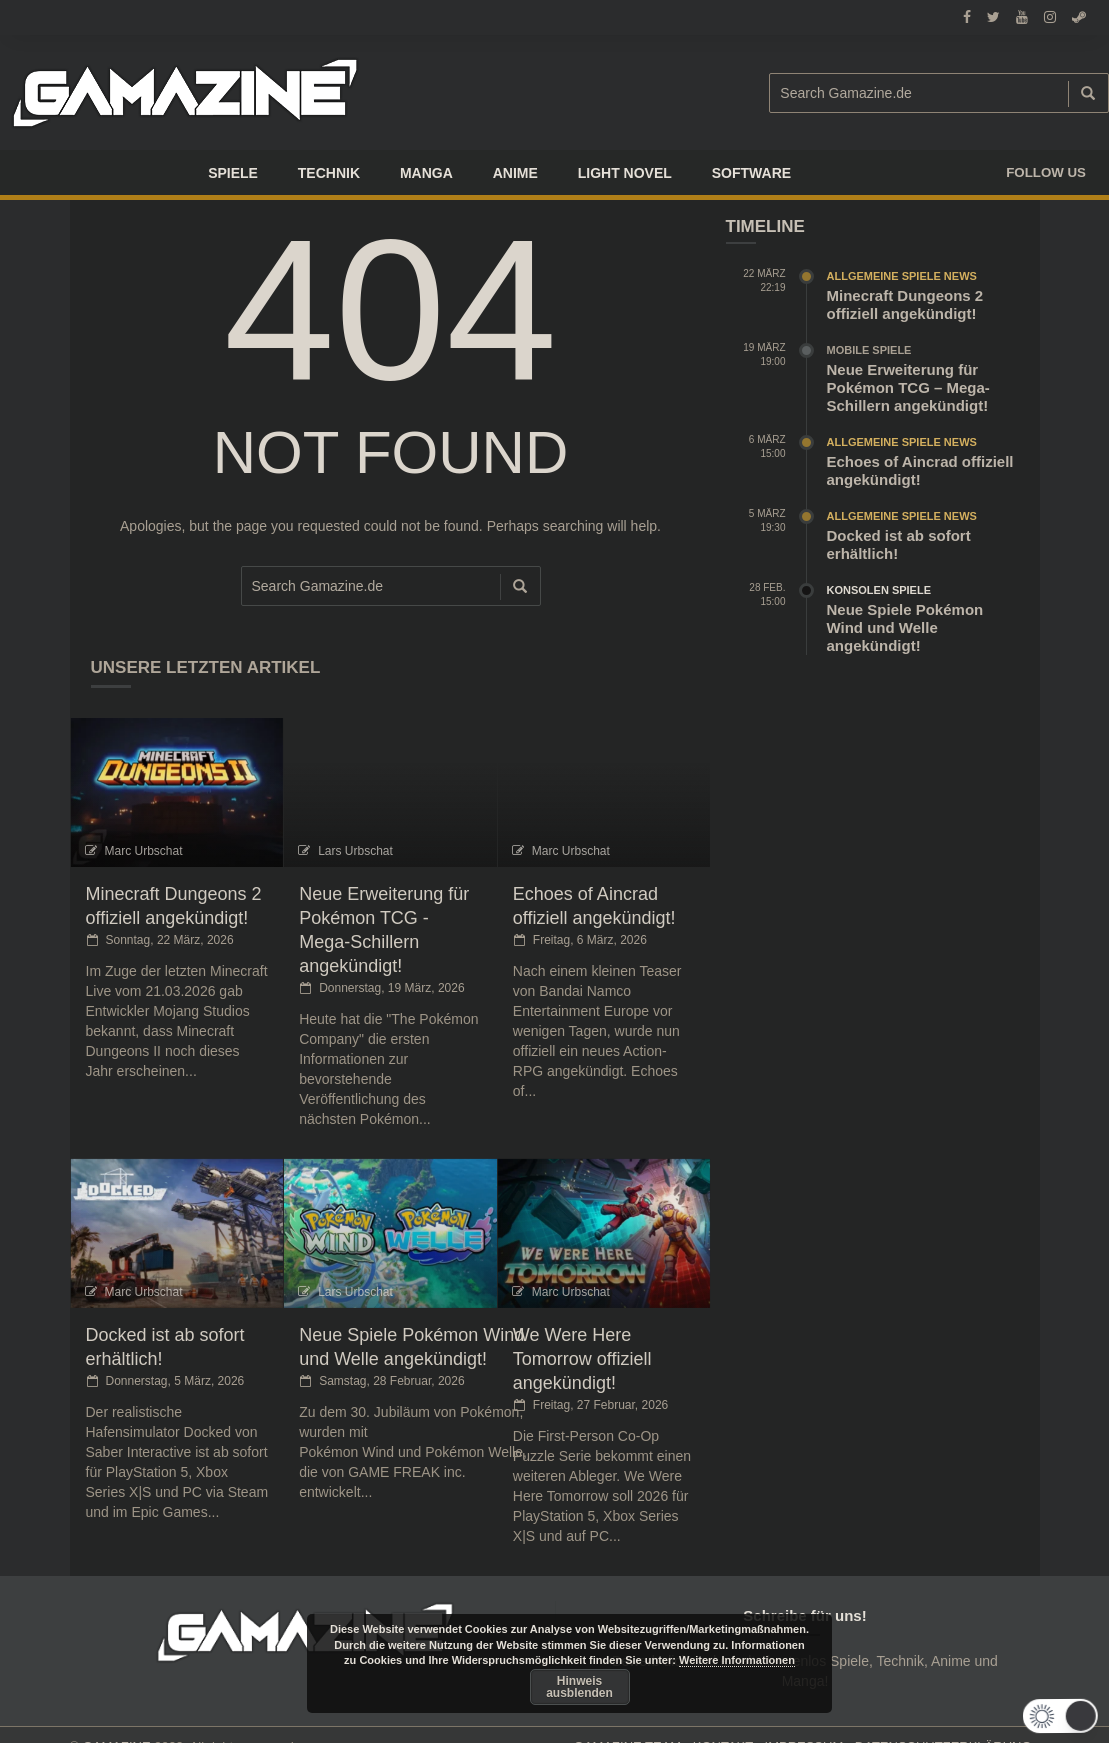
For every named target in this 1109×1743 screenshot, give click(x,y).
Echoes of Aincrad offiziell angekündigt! (920, 470)
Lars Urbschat (355, 851)
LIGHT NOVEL (625, 173)
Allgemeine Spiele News (902, 276)
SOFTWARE (751, 173)
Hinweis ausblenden (579, 1687)
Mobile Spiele (869, 350)
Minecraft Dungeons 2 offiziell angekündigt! (905, 304)
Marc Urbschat (144, 851)
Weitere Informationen (737, 1660)
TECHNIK (329, 173)
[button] (1071, 1716)
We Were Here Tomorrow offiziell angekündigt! (582, 1359)
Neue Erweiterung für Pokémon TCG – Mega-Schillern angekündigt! (908, 387)
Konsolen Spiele (879, 590)
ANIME (515, 173)
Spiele (233, 173)
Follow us (1046, 172)
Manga (426, 173)
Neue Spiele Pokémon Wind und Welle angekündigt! (905, 627)
